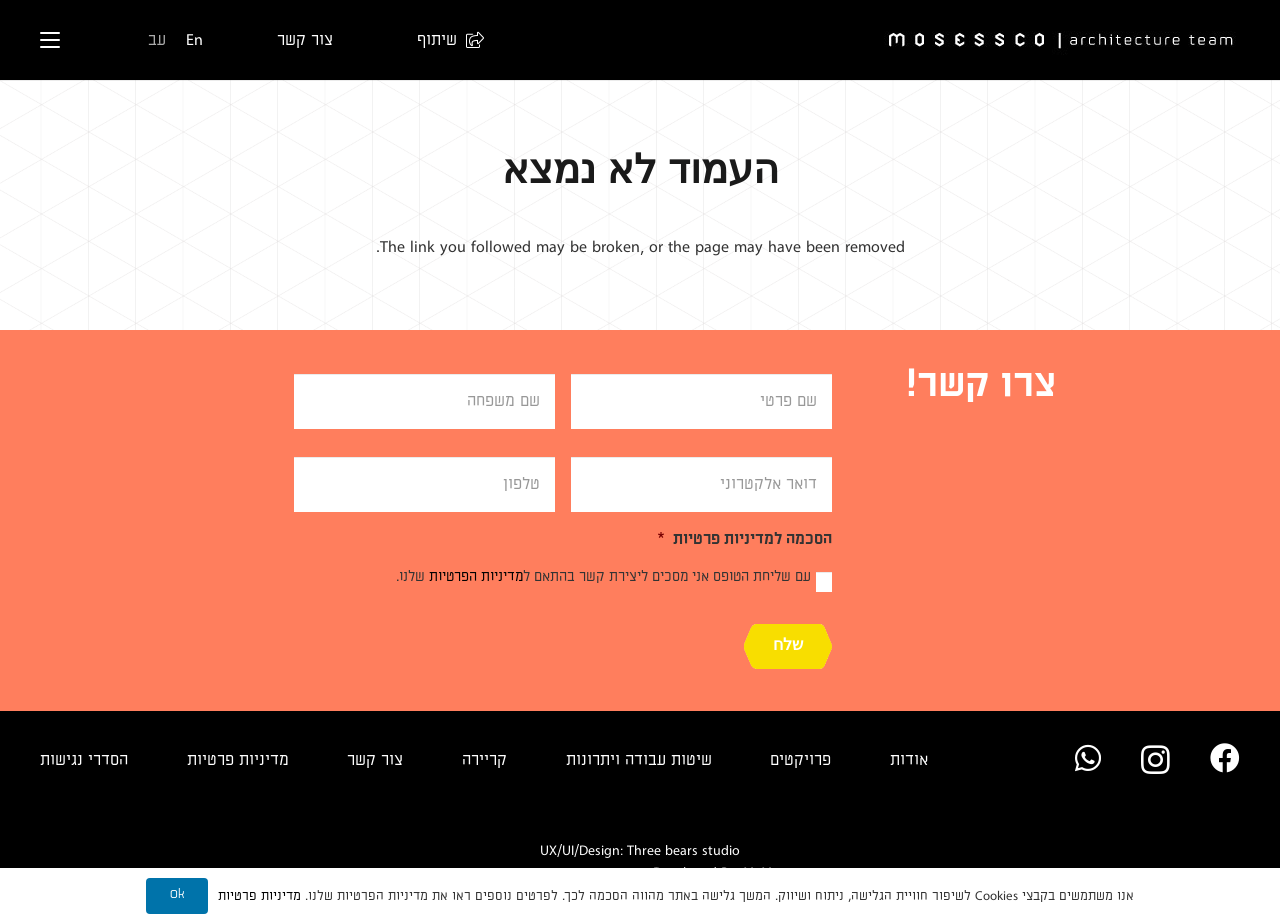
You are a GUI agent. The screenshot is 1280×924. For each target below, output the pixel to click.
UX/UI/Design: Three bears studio (640, 850)
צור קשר (375, 760)
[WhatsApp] (1088, 758)
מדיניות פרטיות (238, 760)
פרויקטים (800, 760)
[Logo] (1062, 40)
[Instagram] (1155, 759)
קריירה (484, 760)
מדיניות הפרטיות (476, 576)
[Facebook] (1225, 758)
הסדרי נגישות (84, 760)
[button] (441, 40)
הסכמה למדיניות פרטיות (744, 539)
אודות (909, 760)
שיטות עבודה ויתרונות (639, 760)
